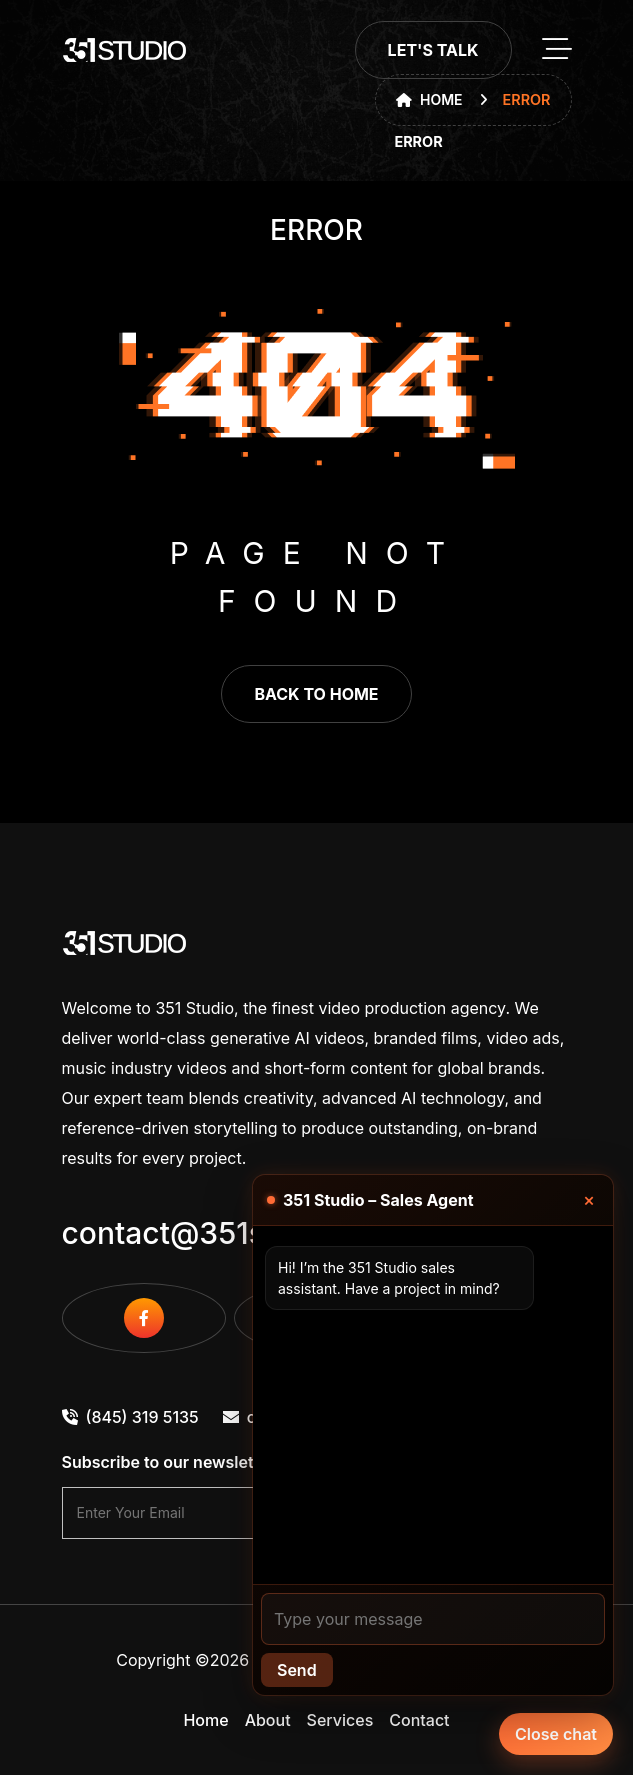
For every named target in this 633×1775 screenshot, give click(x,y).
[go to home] (125, 50)
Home (429, 99)
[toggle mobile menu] (557, 50)
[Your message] (433, 1619)
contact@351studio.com (235, 1233)
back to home (316, 694)
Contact (419, 1720)
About (268, 1720)
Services (340, 1720)
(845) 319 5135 (130, 1417)
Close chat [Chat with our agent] (556, 1734)
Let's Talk (433, 50)
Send (297, 1670)
